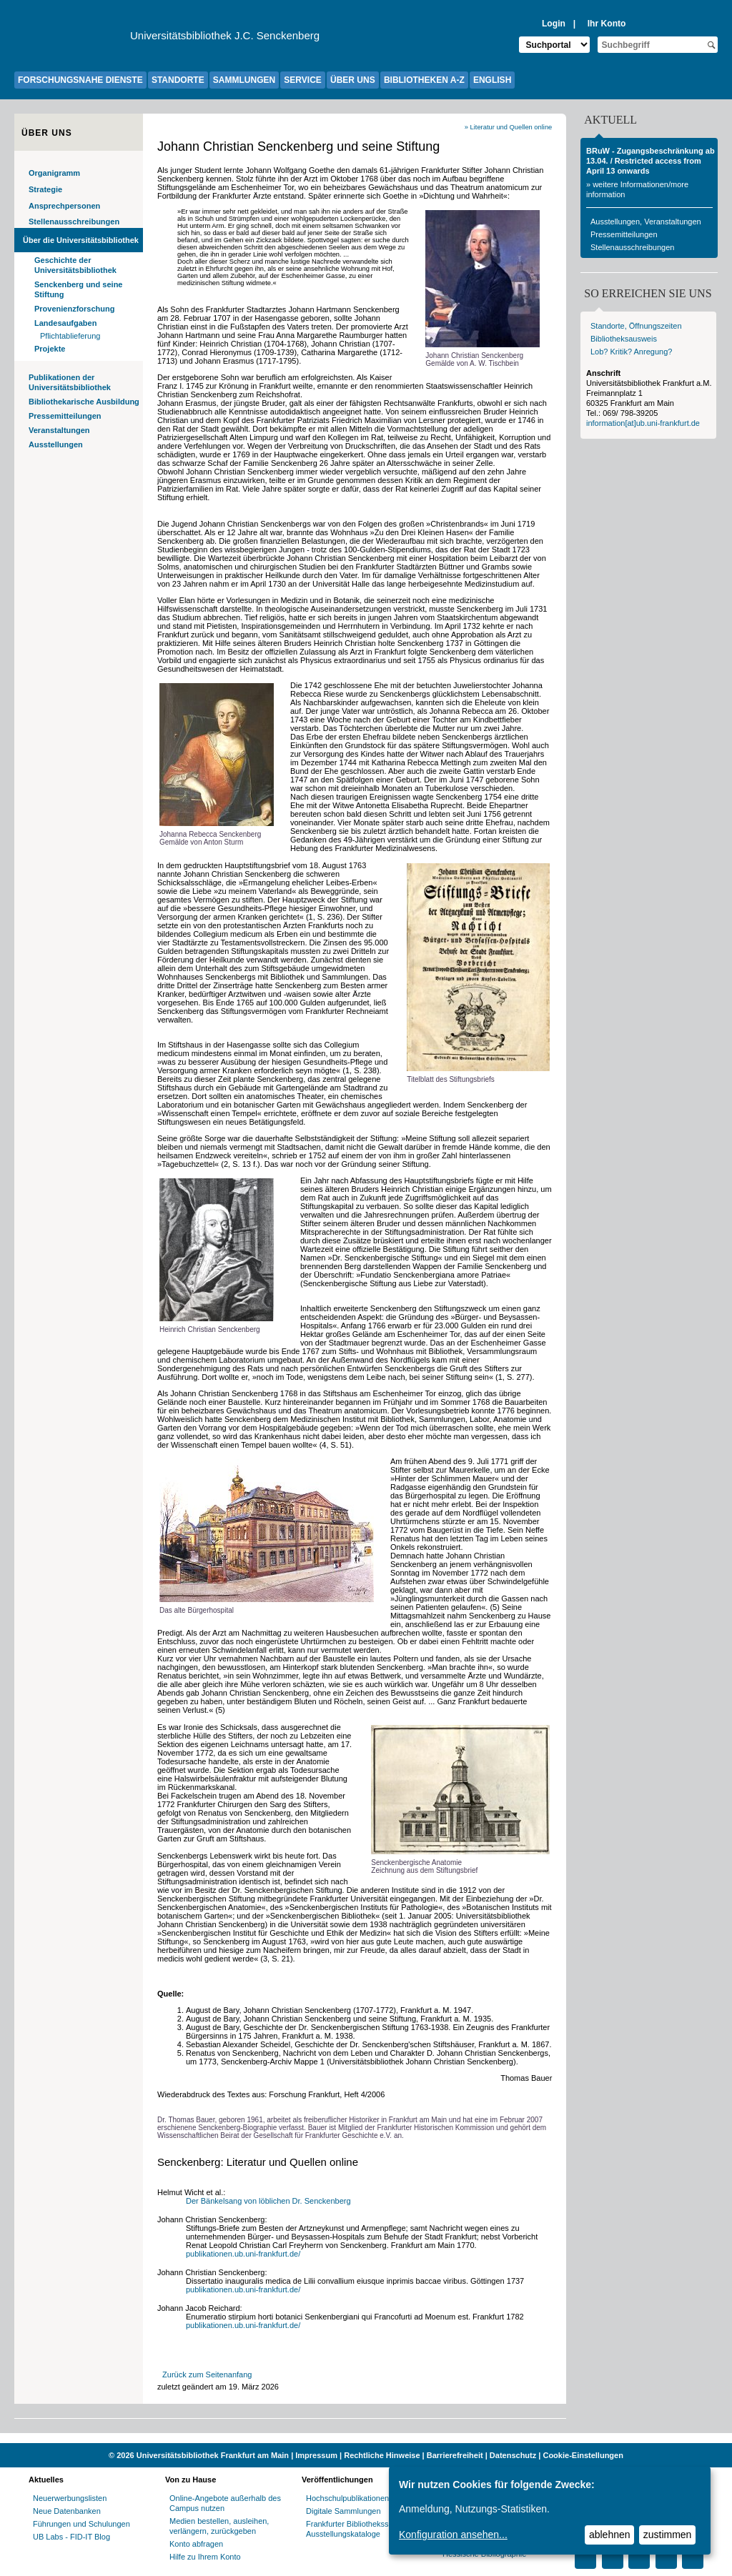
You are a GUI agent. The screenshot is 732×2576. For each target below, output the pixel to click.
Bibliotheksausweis (623, 338)
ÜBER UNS (352, 80)
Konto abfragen (196, 2544)
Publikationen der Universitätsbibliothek (70, 382)
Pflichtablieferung (70, 336)
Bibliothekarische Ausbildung (84, 401)
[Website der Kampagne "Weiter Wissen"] (366, 2438)
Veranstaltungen (59, 430)
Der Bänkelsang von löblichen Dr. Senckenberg (269, 2201)
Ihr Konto (607, 24)
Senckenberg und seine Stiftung (78, 289)
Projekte (49, 348)
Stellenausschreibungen (74, 221)
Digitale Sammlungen (343, 2511)
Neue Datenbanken (67, 2511)
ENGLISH (492, 80)
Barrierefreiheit (455, 2455)
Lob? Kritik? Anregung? (631, 351)
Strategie (45, 189)
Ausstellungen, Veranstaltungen (645, 221)
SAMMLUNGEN (244, 80)
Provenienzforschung (74, 308)
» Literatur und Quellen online (509, 127)
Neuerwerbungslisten (70, 2498)
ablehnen (609, 2534)
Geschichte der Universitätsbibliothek (75, 265)
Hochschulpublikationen (347, 2498)
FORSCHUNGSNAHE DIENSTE (80, 80)
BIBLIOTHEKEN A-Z (424, 80)
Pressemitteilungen (65, 416)
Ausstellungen (56, 444)
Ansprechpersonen (64, 206)
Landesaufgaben (65, 323)
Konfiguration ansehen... (453, 2535)
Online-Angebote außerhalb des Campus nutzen (225, 2503)
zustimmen (667, 2534)
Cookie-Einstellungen (583, 2455)
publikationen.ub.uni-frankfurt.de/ (243, 2253)
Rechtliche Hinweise (382, 2455)
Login (553, 24)
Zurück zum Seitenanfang (207, 2374)
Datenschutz (513, 2455)
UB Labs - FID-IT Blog (71, 2536)
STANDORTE (178, 80)
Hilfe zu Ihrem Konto (205, 2556)
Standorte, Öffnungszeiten (636, 326)
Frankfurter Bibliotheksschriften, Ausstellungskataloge (361, 2529)
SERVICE (302, 80)
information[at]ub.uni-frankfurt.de (643, 423)
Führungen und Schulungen (81, 2524)
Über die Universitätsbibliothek (81, 240)
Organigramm (54, 173)
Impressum (316, 2455)
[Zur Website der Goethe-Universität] (72, 39)
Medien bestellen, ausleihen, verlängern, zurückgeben (219, 2526)
